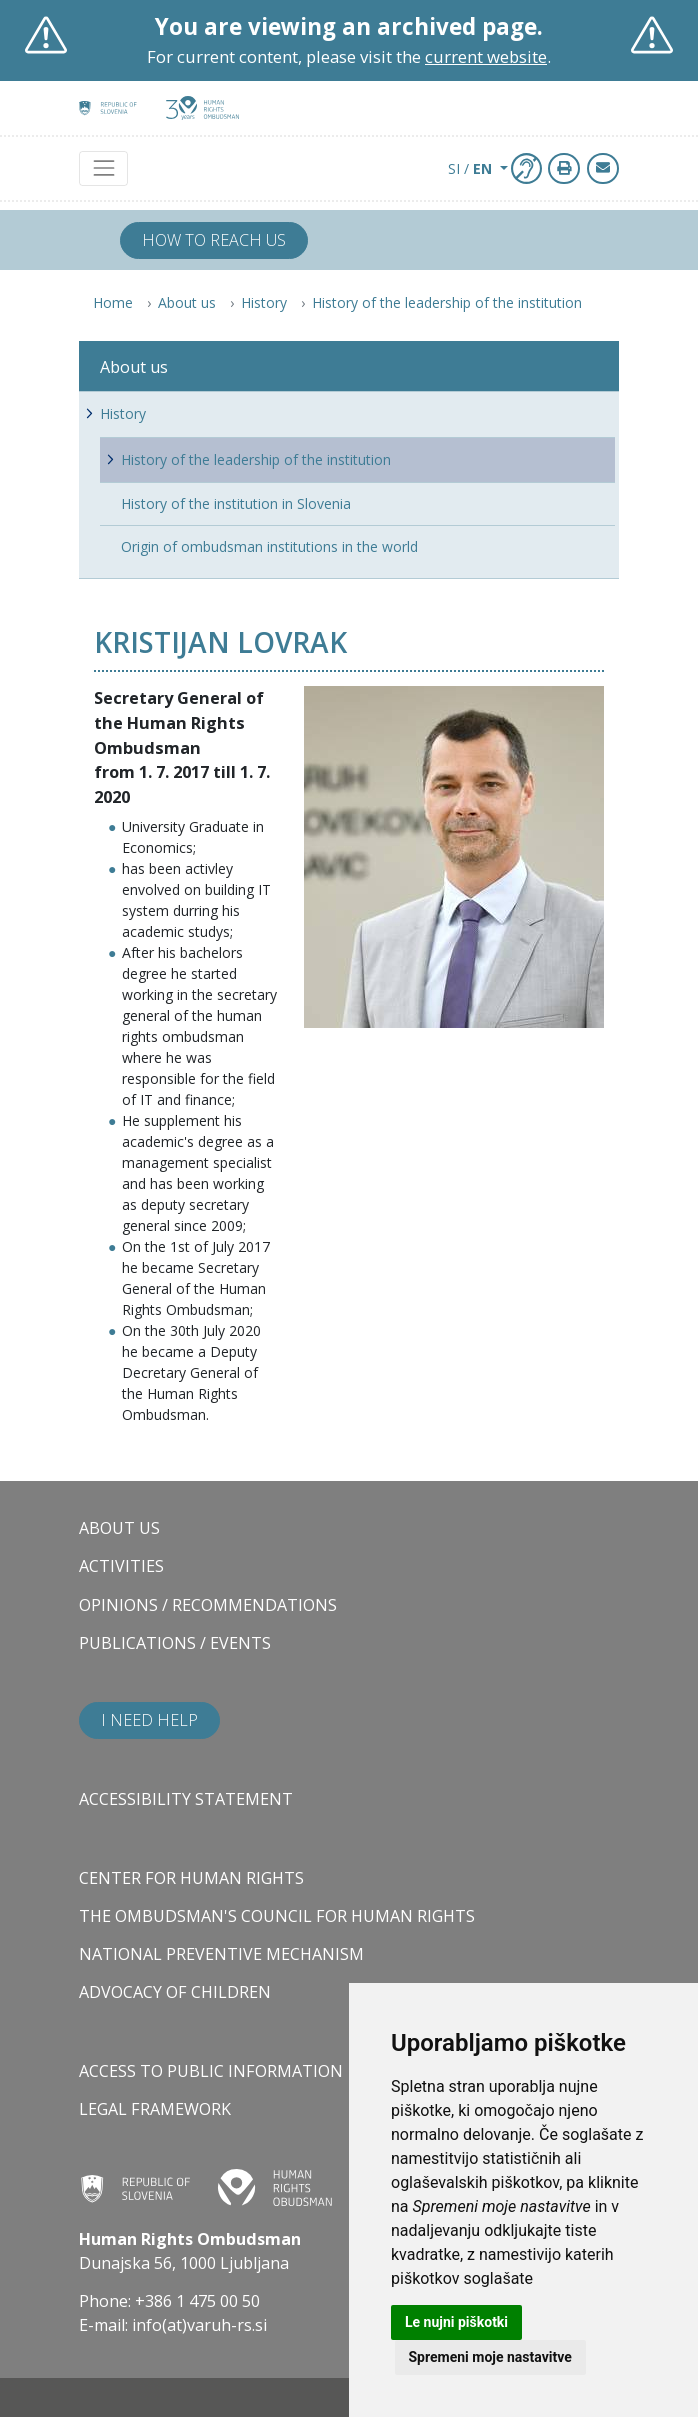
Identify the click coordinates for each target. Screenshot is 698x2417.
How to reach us (214, 240)
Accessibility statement (186, 1799)
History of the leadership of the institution (447, 302)
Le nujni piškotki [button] (456, 2322)
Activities (121, 1566)
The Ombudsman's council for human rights (277, 1916)
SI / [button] (472, 168)
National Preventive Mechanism (221, 1954)
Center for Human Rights (191, 1878)
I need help (149, 1720)
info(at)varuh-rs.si (199, 2325)
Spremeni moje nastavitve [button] (490, 2357)
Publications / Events (175, 1643)
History (264, 302)
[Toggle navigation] (103, 168)
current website (486, 56)
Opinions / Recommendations (208, 1605)
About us (187, 302)
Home (113, 302)
